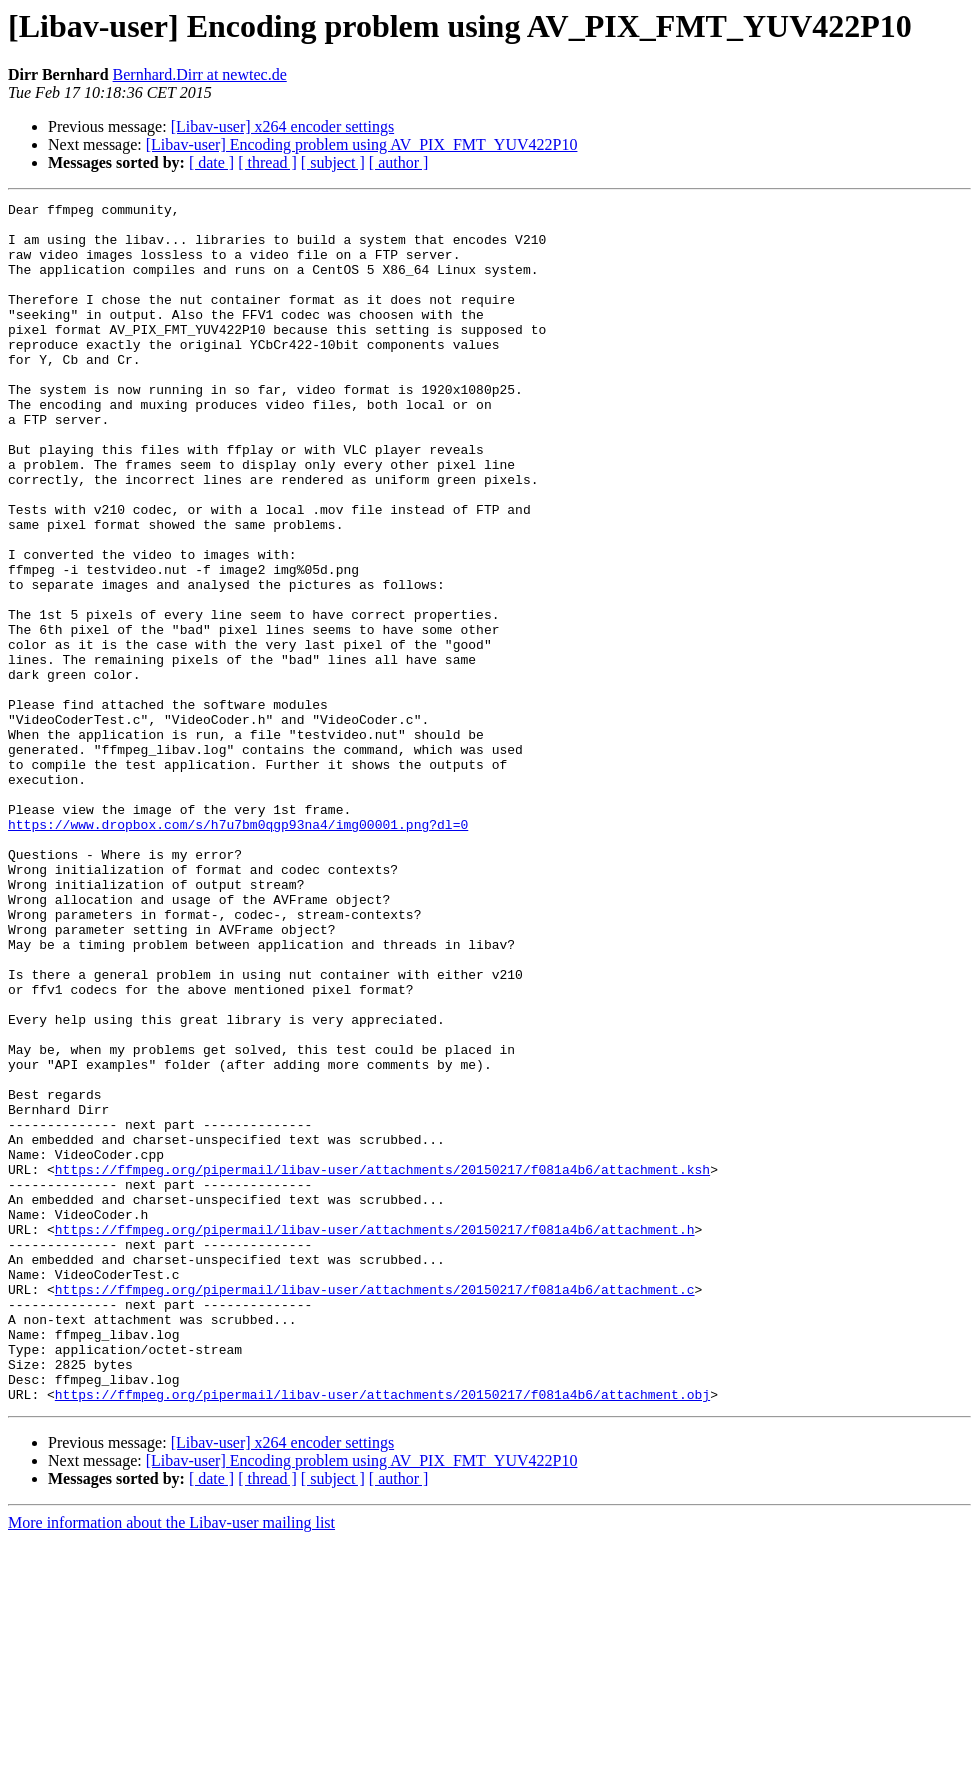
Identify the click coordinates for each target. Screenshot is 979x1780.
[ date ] (211, 162)
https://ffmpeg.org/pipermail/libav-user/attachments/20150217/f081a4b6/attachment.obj (382, 1634)
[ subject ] (333, 162)
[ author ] (399, 162)
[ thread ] (267, 162)
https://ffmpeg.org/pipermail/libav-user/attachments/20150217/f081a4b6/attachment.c (375, 1508)
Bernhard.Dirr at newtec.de (200, 74)
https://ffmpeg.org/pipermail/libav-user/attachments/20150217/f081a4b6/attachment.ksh (382, 1364)
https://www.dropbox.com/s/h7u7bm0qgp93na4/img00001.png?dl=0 (238, 950)
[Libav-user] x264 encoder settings (282, 126)
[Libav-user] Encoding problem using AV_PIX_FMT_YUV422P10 (362, 144)
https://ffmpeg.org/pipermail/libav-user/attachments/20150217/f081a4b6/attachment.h (375, 1436)
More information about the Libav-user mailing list (171, 1762)
